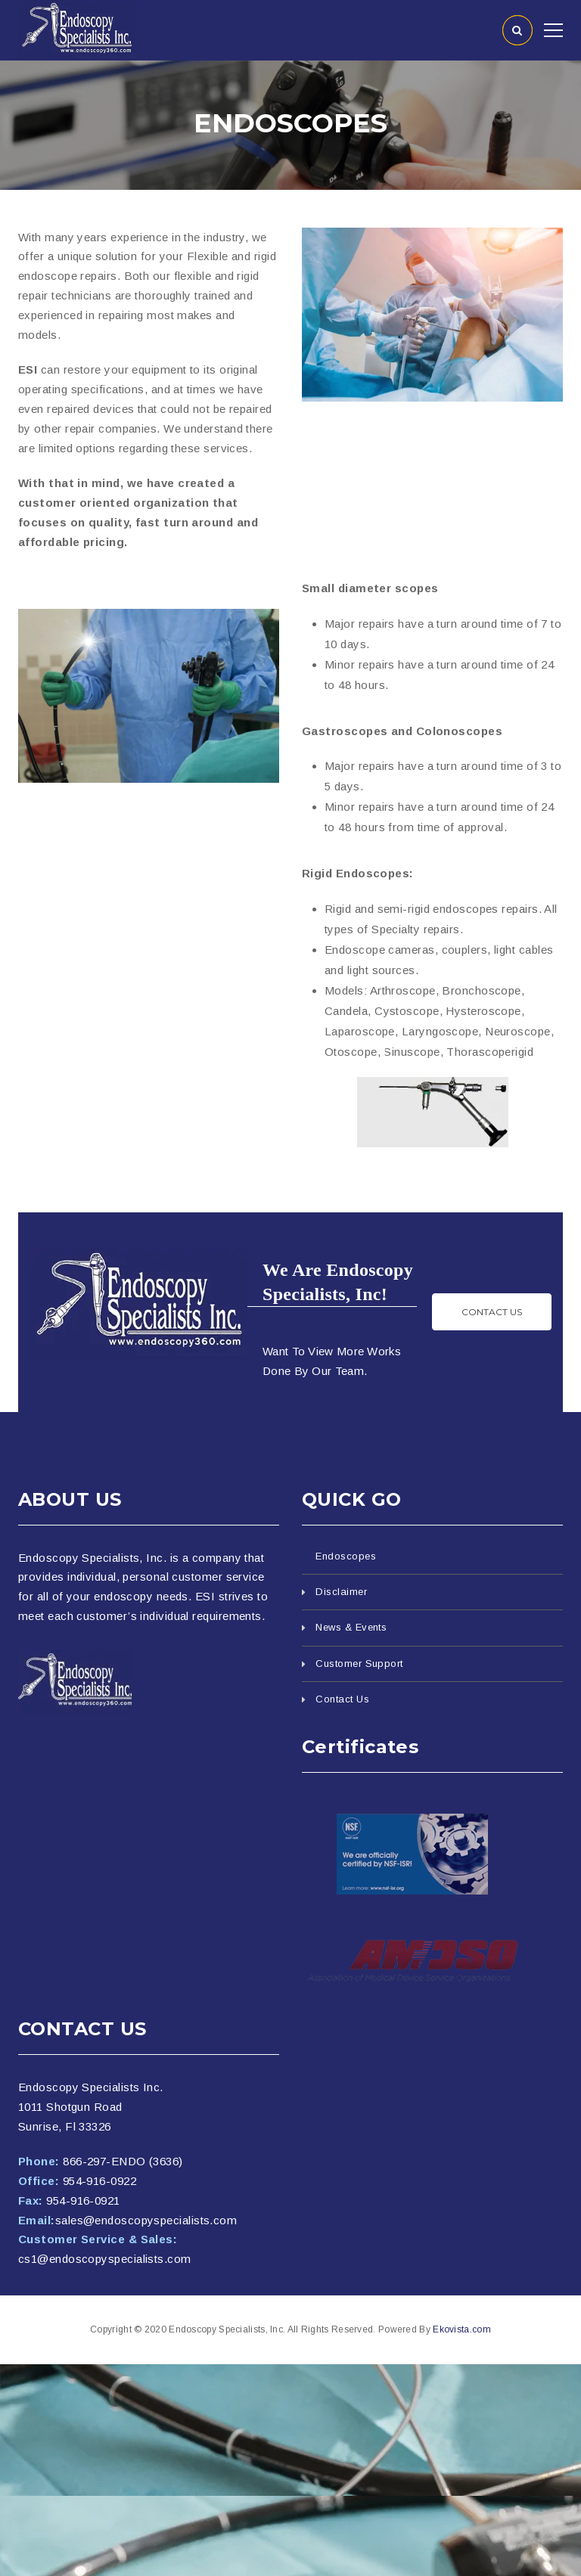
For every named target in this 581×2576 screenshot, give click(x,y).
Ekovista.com (462, 2329)
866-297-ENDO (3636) (123, 2161)
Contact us (491, 1311)
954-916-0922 (99, 2180)
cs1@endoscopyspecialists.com (104, 2258)
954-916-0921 (83, 2200)
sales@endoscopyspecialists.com (146, 2220)
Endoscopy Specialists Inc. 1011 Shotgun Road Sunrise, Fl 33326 (90, 2107)
